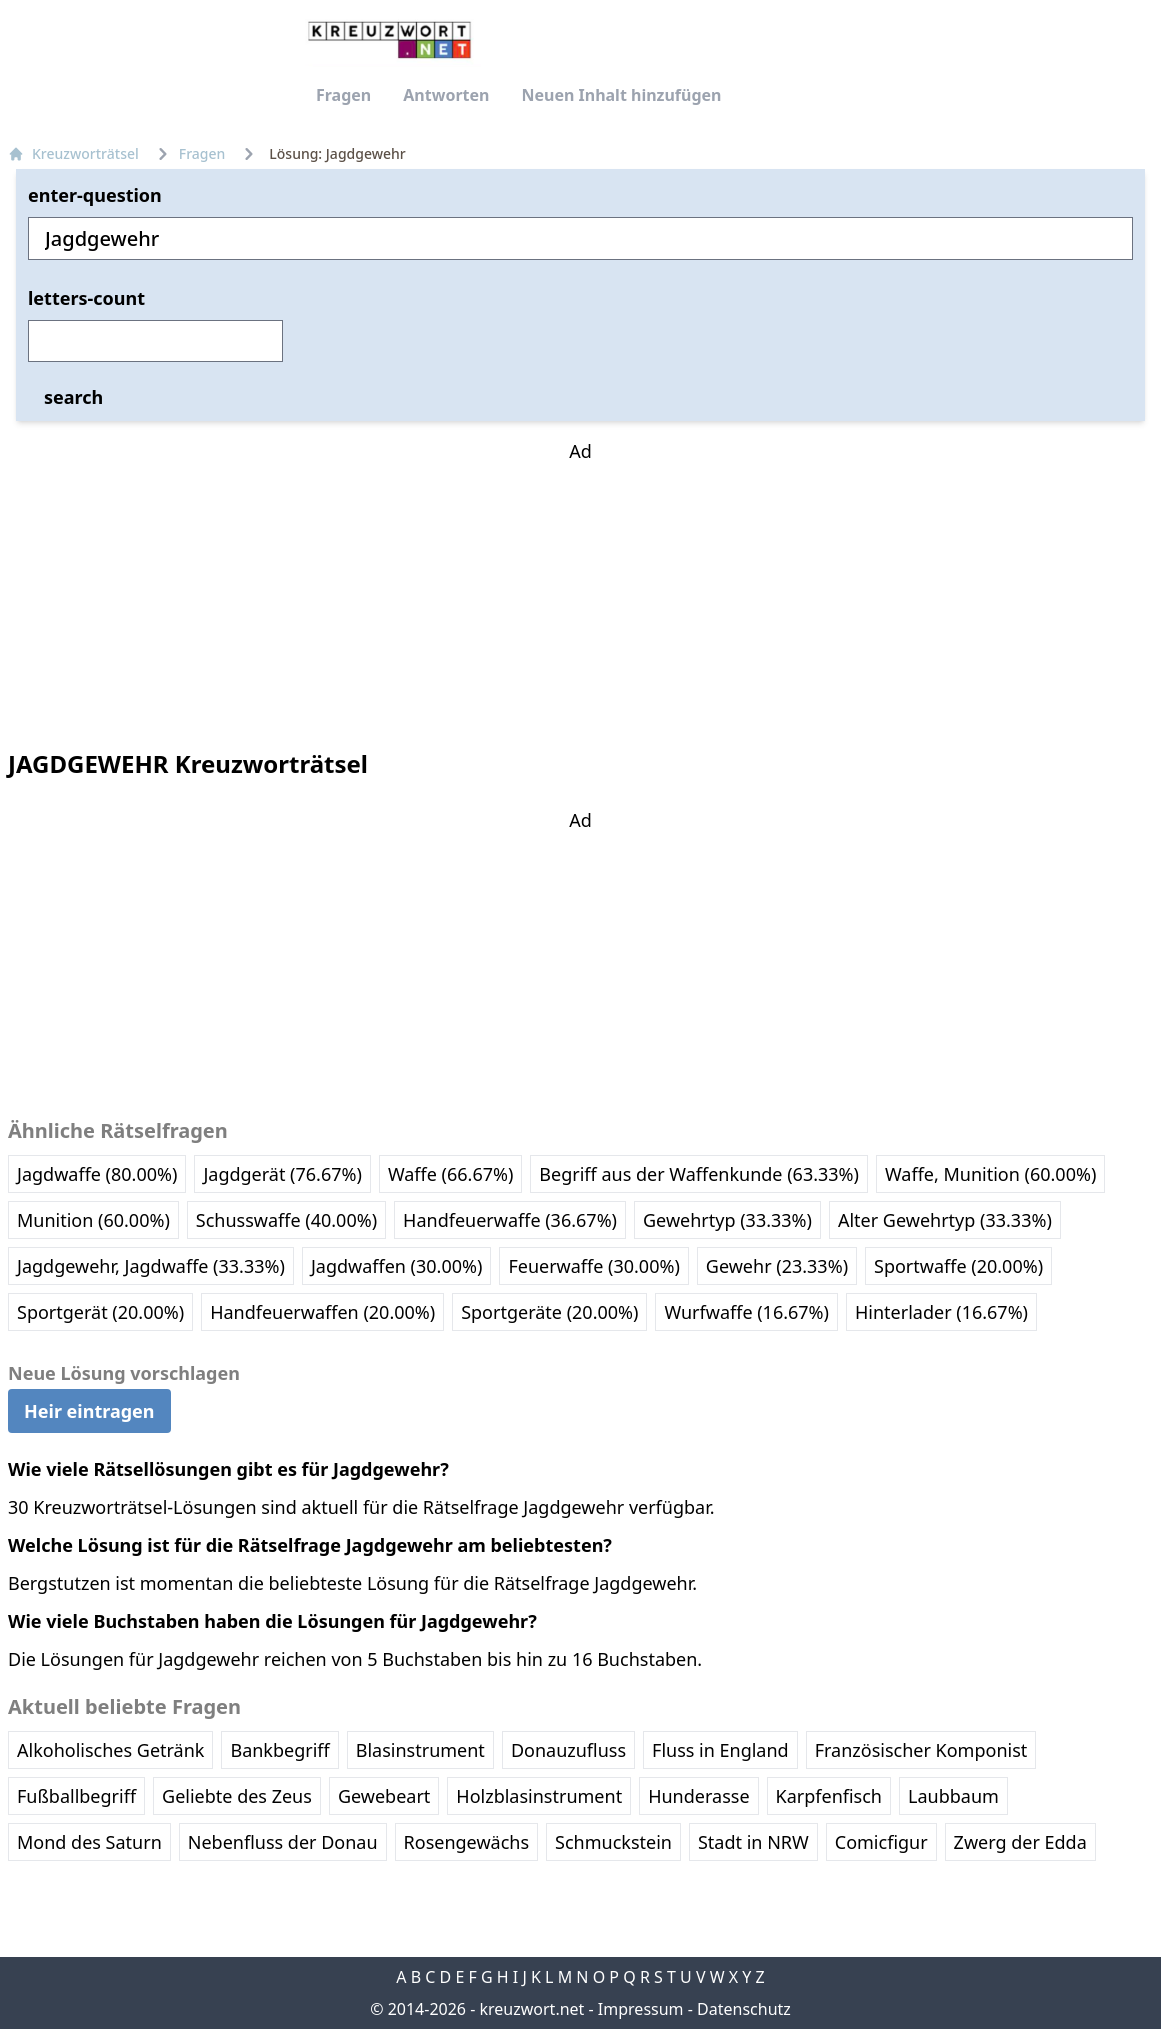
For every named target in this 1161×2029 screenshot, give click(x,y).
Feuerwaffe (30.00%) (593, 1266)
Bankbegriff (279, 1750)
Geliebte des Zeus (237, 1796)
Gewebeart (384, 1796)
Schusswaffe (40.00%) (286, 1220)
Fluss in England (720, 1750)
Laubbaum (953, 1796)
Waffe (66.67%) (450, 1174)
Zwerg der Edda (1020, 1842)
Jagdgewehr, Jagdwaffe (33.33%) (151, 1266)
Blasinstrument (420, 1750)
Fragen (343, 95)
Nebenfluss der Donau (283, 1842)
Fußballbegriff (76, 1796)
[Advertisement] (581, 590)
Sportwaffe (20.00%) (958, 1266)
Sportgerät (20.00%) (100, 1312)
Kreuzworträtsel (73, 153)
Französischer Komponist (921, 1750)
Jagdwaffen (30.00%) (397, 1266)
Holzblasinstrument (539, 1796)
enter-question (95, 195)
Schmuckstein (613, 1842)
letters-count (86, 298)
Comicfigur (881, 1842)
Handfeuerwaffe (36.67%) (510, 1220)
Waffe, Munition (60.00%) (990, 1174)
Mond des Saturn (89, 1842)
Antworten (446, 95)
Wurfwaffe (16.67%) (746, 1312)
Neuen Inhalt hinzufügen (621, 95)
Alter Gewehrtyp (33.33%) (945, 1220)
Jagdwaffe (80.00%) (97, 1174)
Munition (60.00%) (93, 1220)
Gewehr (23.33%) (777, 1266)
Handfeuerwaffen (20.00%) (322, 1312)
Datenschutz (744, 2009)
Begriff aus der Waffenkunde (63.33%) (699, 1174)
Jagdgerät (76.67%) (282, 1174)
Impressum (641, 2009)
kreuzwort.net (531, 2009)
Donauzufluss (568, 1750)
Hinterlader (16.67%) (941, 1312)
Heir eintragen (89, 1411)
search (73, 397)
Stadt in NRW (753, 1842)
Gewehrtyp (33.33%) (727, 1220)
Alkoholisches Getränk (110, 1750)
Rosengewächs (466, 1842)
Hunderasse (698, 1796)
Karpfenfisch (829, 1796)
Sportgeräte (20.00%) (549, 1312)
